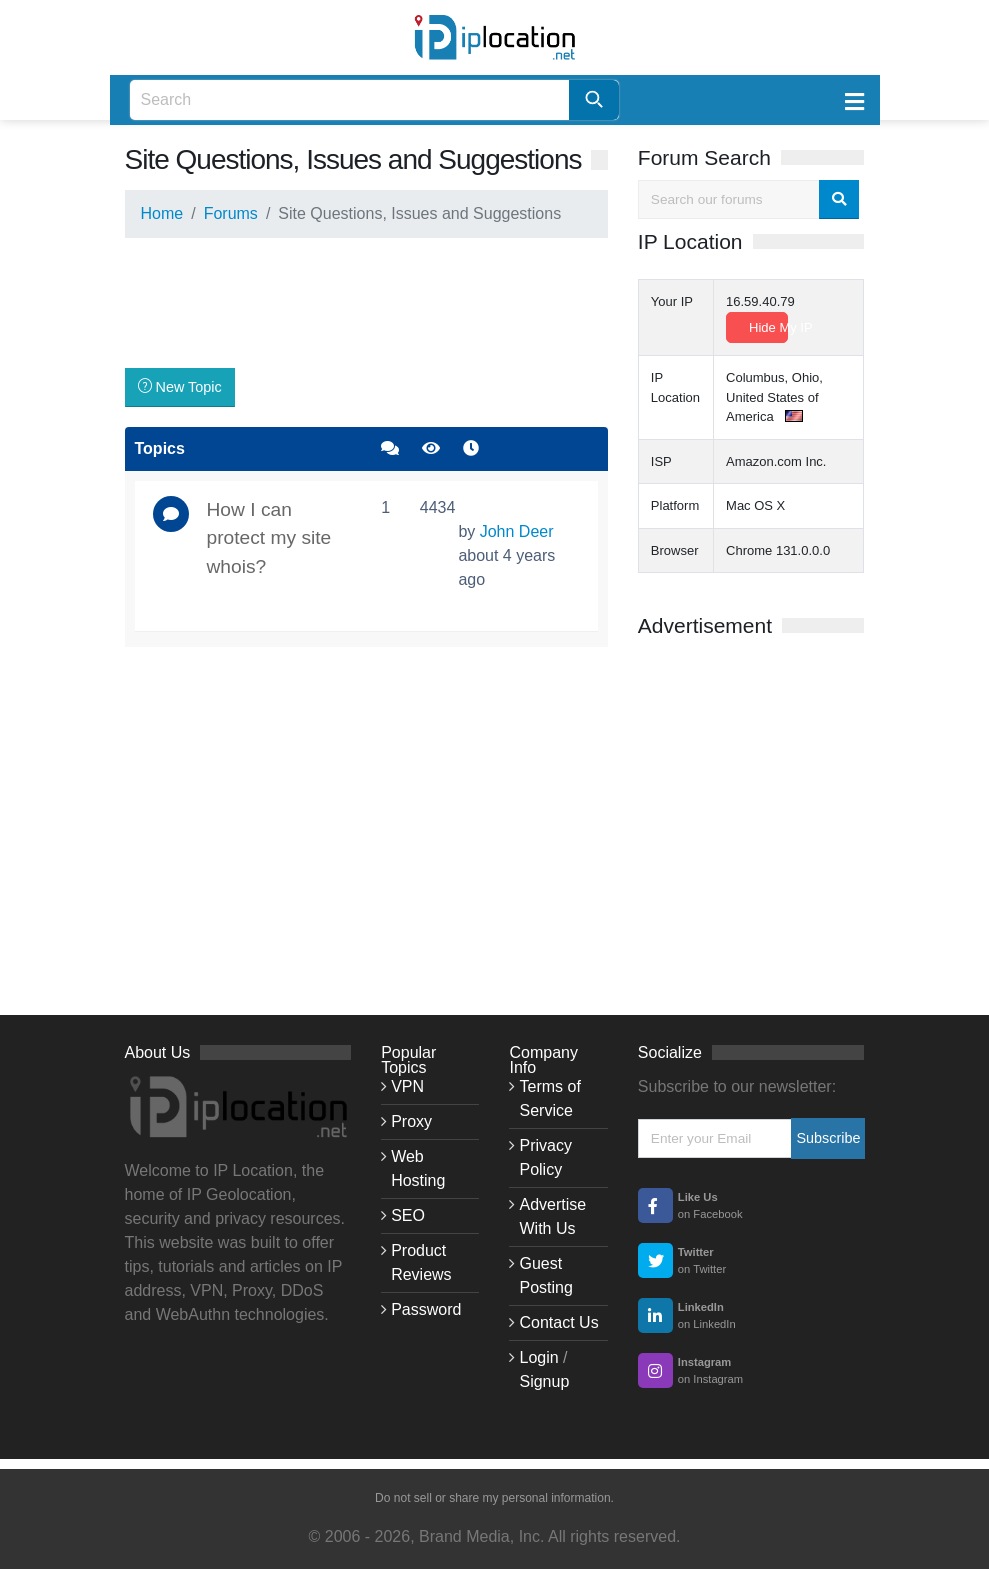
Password (426, 1309)
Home (162, 213)
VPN (407, 1086)
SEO (408, 1215)
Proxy (411, 1121)
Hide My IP (768, 327)
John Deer (517, 531)
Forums (231, 213)
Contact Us (558, 1322)
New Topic (180, 386)
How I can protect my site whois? (269, 538)
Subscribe (828, 1138)
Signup (544, 1381)
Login (538, 1357)
